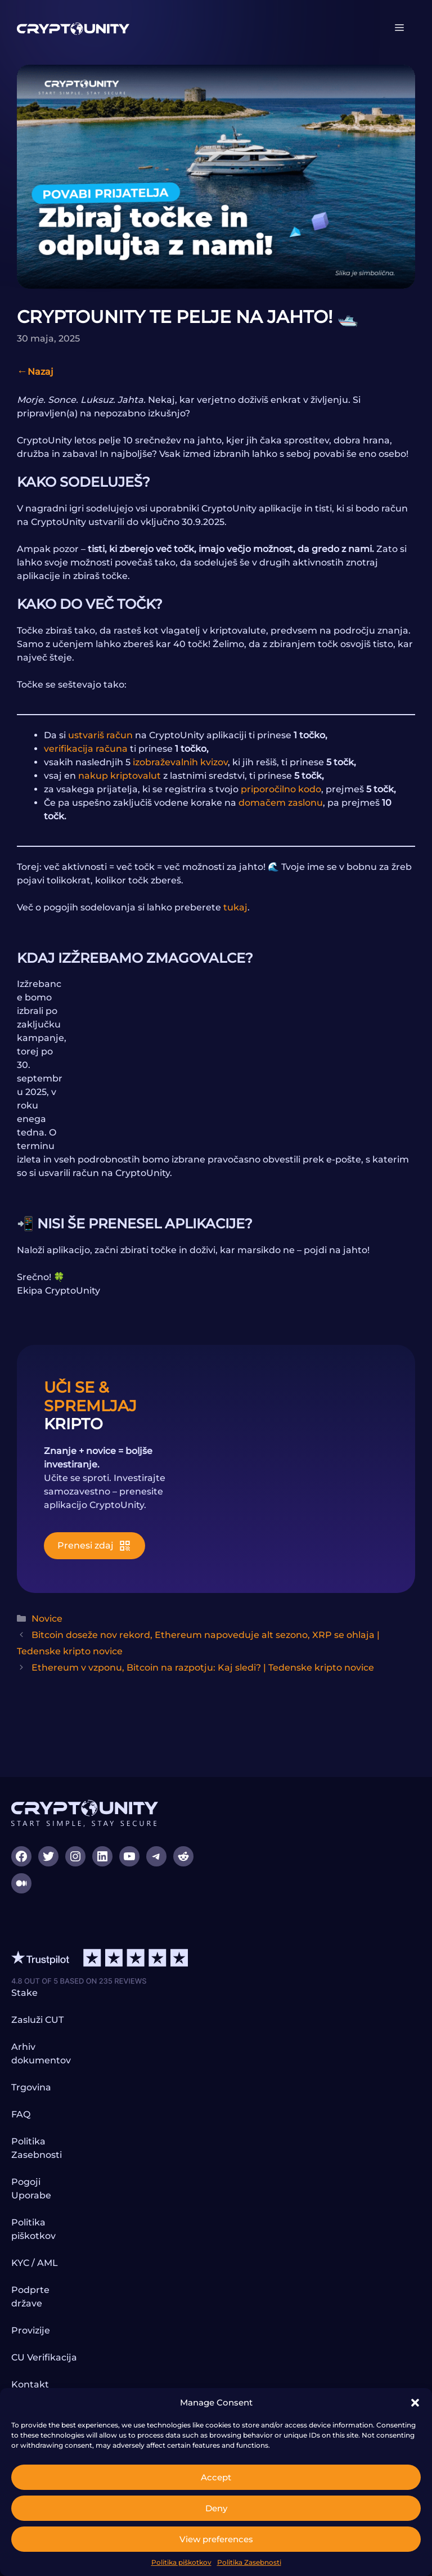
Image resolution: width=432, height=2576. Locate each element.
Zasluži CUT (37, 2019)
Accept (216, 2477)
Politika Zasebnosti (249, 2562)
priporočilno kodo (281, 789)
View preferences (216, 2539)
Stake (24, 1992)
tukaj (235, 907)
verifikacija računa (86, 748)
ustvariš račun (100, 735)
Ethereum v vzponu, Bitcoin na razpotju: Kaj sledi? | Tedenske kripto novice (203, 1667)
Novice (47, 1618)
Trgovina (31, 2087)
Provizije (30, 2330)
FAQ (20, 2114)
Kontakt (30, 2384)
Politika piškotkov (181, 2562)
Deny (216, 2508)
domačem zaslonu (280, 802)
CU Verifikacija (44, 2357)
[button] (415, 2402)
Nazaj (40, 371)
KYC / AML (34, 2263)
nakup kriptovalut (119, 775)
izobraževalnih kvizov (180, 762)
